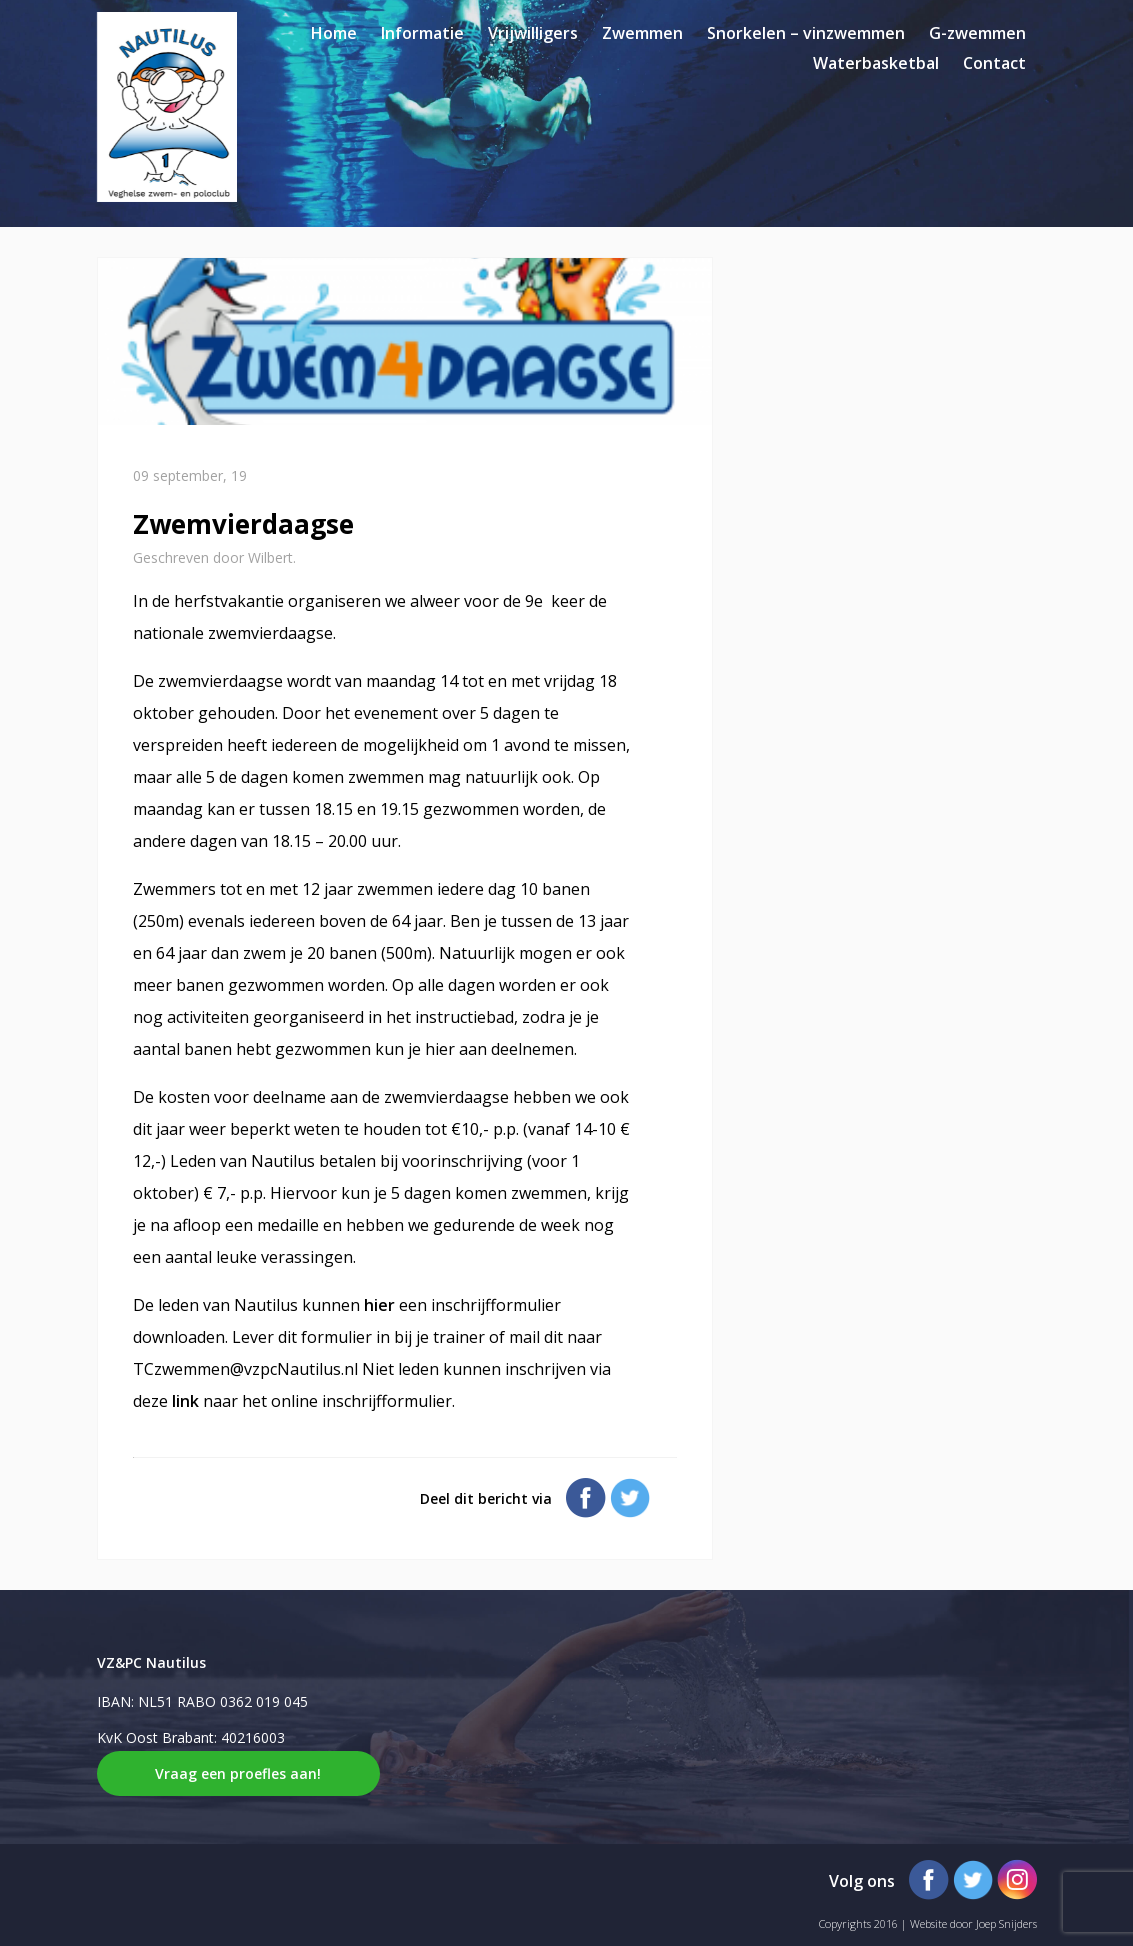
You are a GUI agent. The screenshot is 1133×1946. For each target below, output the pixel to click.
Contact (994, 63)
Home (334, 33)
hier (381, 1305)
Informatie (422, 33)
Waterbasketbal (876, 63)
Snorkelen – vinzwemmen (806, 33)
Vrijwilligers (533, 33)
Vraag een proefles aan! (238, 1773)
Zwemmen (642, 33)
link (187, 1401)
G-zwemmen (977, 33)
